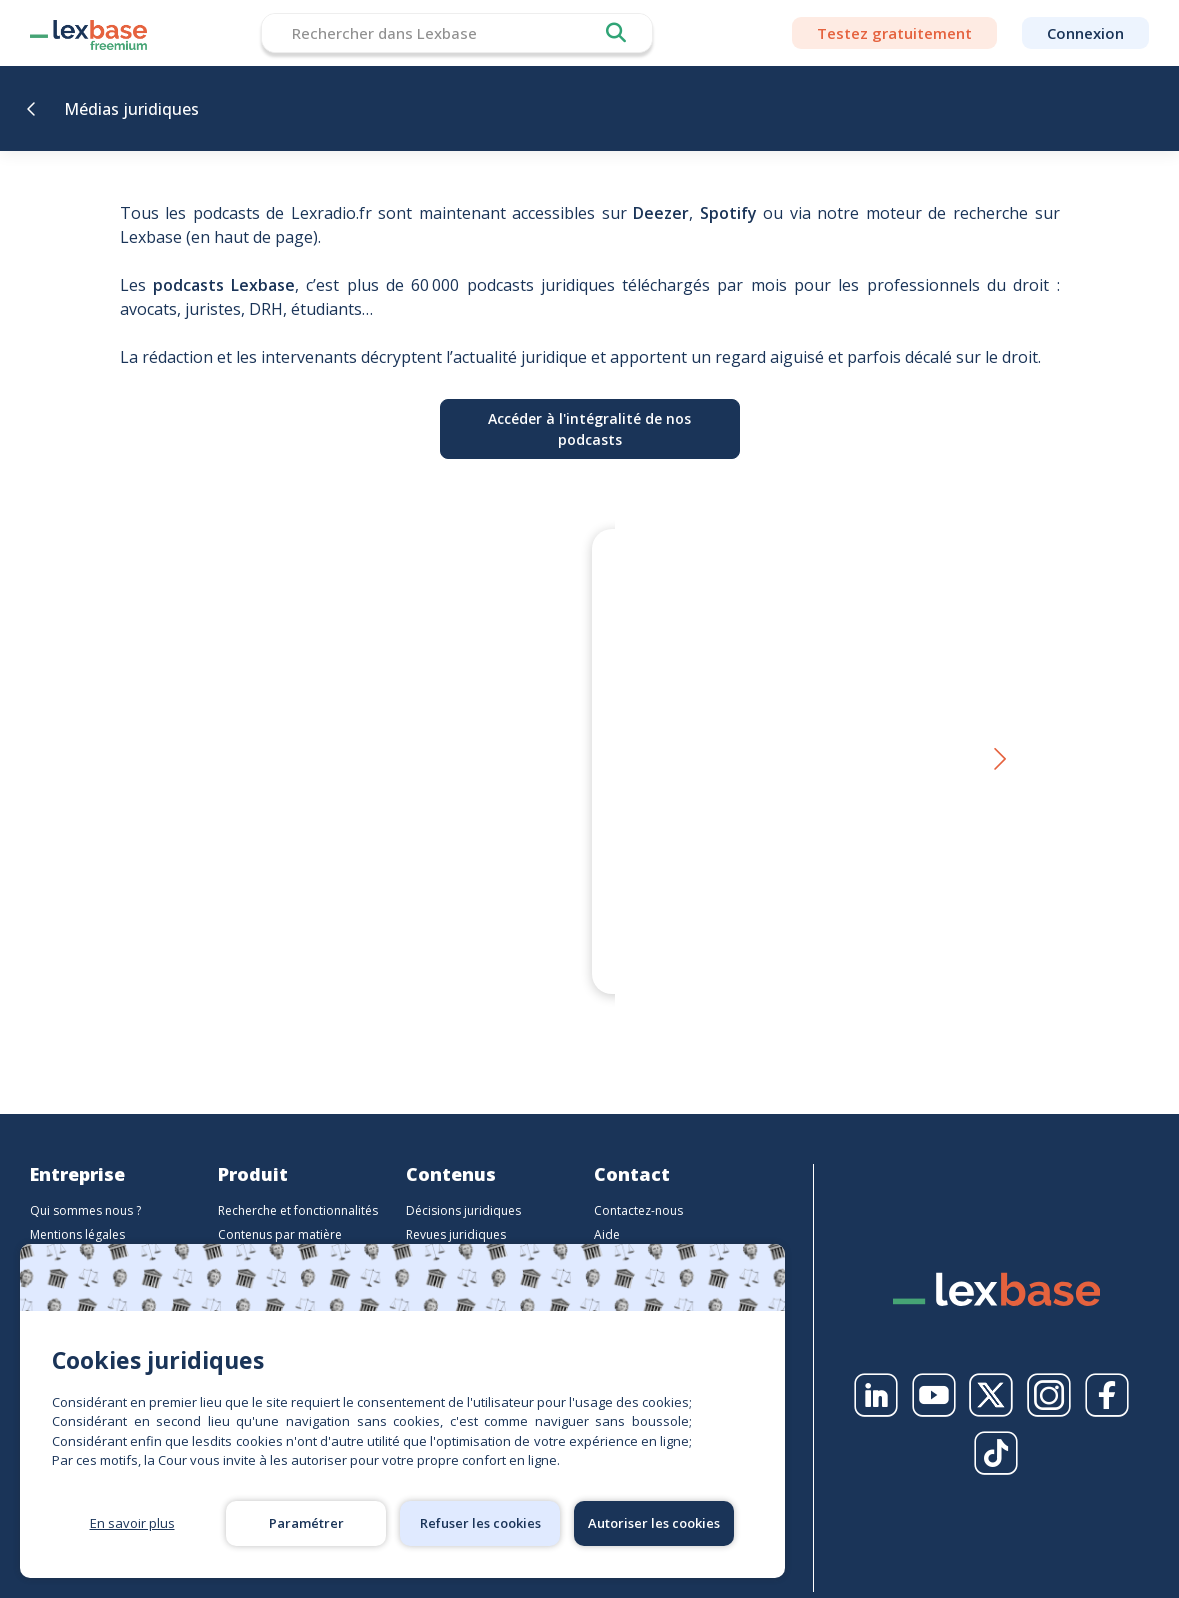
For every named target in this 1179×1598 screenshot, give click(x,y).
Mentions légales (77, 1210)
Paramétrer (306, 1523)
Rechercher (616, 33)
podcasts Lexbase (224, 285)
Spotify (728, 213)
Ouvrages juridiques (463, 1234)
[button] (998, 748)
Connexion (1085, 33)
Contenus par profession (289, 1234)
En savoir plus (132, 1523)
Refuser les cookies (480, 1523)
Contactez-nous (638, 1186)
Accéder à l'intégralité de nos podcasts (589, 429)
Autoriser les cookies (654, 1523)
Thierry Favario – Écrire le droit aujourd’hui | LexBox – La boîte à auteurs (374, 904)
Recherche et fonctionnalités (298, 1186)
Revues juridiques (456, 1210)
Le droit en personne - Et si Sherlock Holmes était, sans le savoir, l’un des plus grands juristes (787, 904)
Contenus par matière (280, 1210)
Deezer (661, 213)
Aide (607, 1210)
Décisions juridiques (463, 1186)
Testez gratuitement (894, 33)
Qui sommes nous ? (85, 1186)
